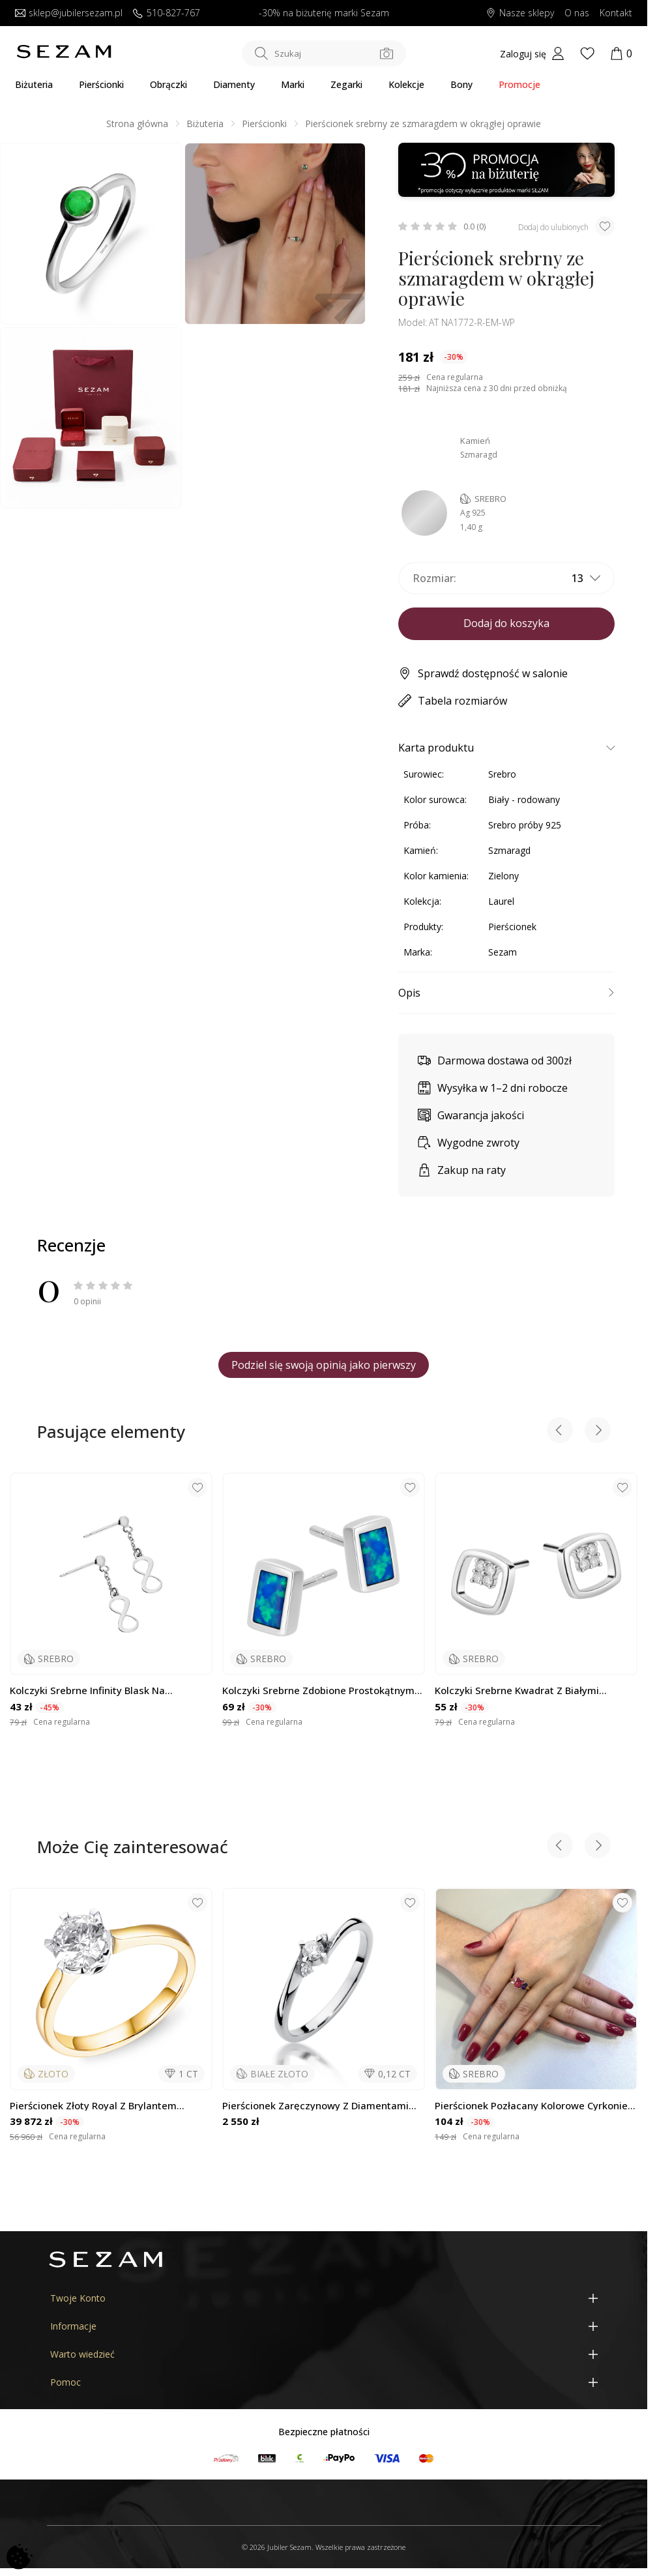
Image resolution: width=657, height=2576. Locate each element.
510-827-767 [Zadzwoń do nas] (166, 13)
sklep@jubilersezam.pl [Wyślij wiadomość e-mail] (69, 13)
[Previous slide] (560, 1431)
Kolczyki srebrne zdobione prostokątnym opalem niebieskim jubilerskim (318, 1690)
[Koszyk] (621, 53)
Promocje (519, 84)
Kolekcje (406, 84)
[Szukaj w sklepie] (323, 53)
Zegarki (346, 84)
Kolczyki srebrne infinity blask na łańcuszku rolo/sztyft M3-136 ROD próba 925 (107, 1690)
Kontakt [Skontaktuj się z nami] (616, 13)
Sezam (502, 952)
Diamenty (234, 84)
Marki (292, 84)
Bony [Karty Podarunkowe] (461, 84)
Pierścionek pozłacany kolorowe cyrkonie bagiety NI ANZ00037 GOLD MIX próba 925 (534, 2105)
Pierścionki (101, 84)
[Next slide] (598, 1431)
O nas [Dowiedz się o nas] (576, 13)
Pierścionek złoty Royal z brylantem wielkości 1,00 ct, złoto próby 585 (93, 2105)
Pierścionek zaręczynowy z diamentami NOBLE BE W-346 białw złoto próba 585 (315, 2105)
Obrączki (168, 84)
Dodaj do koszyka (506, 623)
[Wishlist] (587, 53)
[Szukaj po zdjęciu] (386, 53)
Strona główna (137, 123)
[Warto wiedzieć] (324, 2354)
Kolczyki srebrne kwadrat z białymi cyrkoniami (517, 1690)
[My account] (532, 53)
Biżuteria (34, 84)
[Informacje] (324, 2326)
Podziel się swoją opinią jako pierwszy (323, 1365)
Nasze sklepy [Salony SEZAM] (520, 13)
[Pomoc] (324, 2382)
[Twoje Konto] (324, 2298)
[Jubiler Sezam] (64, 55)
